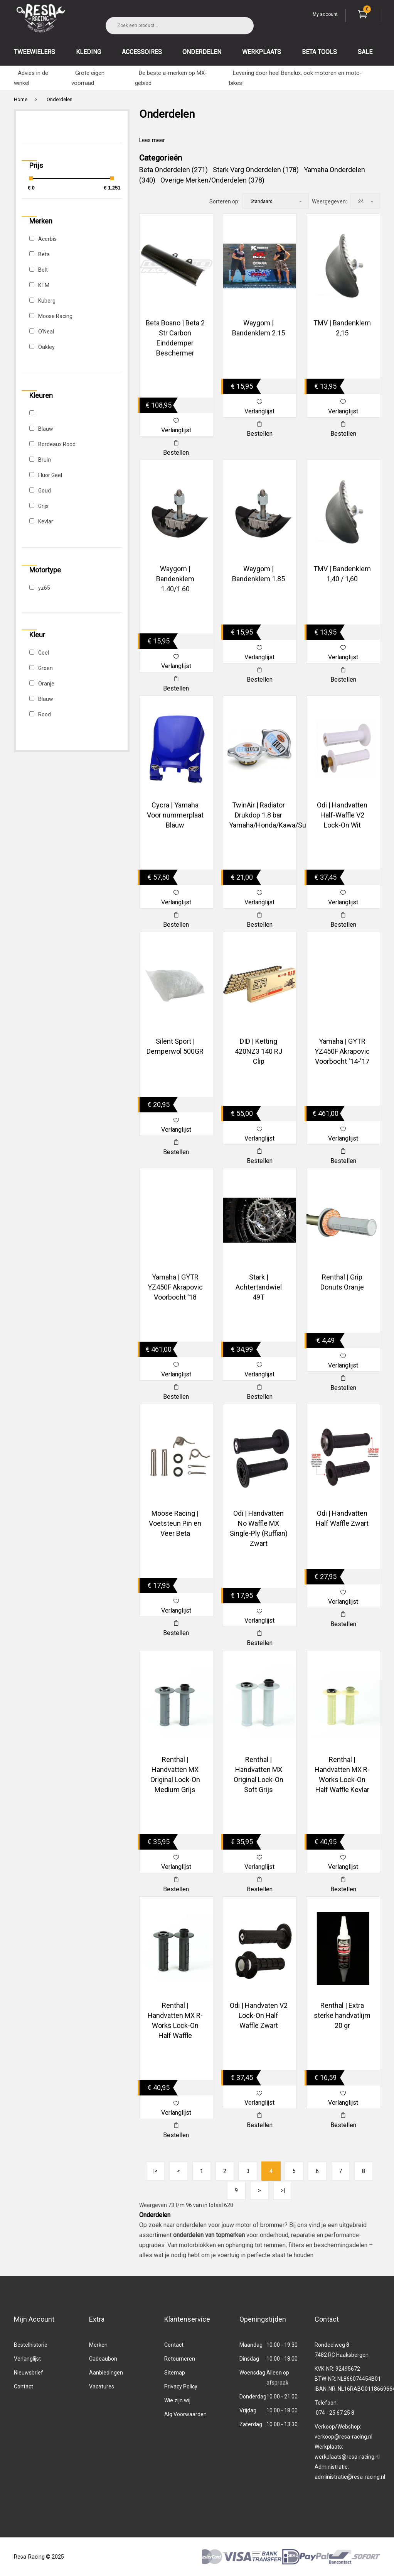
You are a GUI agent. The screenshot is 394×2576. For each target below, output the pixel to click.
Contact (23, 2386)
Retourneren (179, 2359)
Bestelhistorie (30, 2345)
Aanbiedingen (106, 2373)
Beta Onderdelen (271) (173, 170)
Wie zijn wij (177, 2400)
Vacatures (101, 2386)
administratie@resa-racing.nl (350, 2477)
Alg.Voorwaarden (185, 2414)
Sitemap (174, 2373)
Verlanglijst (27, 2359)
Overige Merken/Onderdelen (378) (212, 180)
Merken (98, 2345)
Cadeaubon (103, 2359)
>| (283, 2190)
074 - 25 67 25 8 (335, 2413)
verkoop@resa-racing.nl (343, 2437)
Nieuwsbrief (28, 2373)
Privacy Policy (180, 2386)
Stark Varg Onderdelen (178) (256, 170)
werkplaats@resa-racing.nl (347, 2457)
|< (155, 2171)
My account (325, 14)
